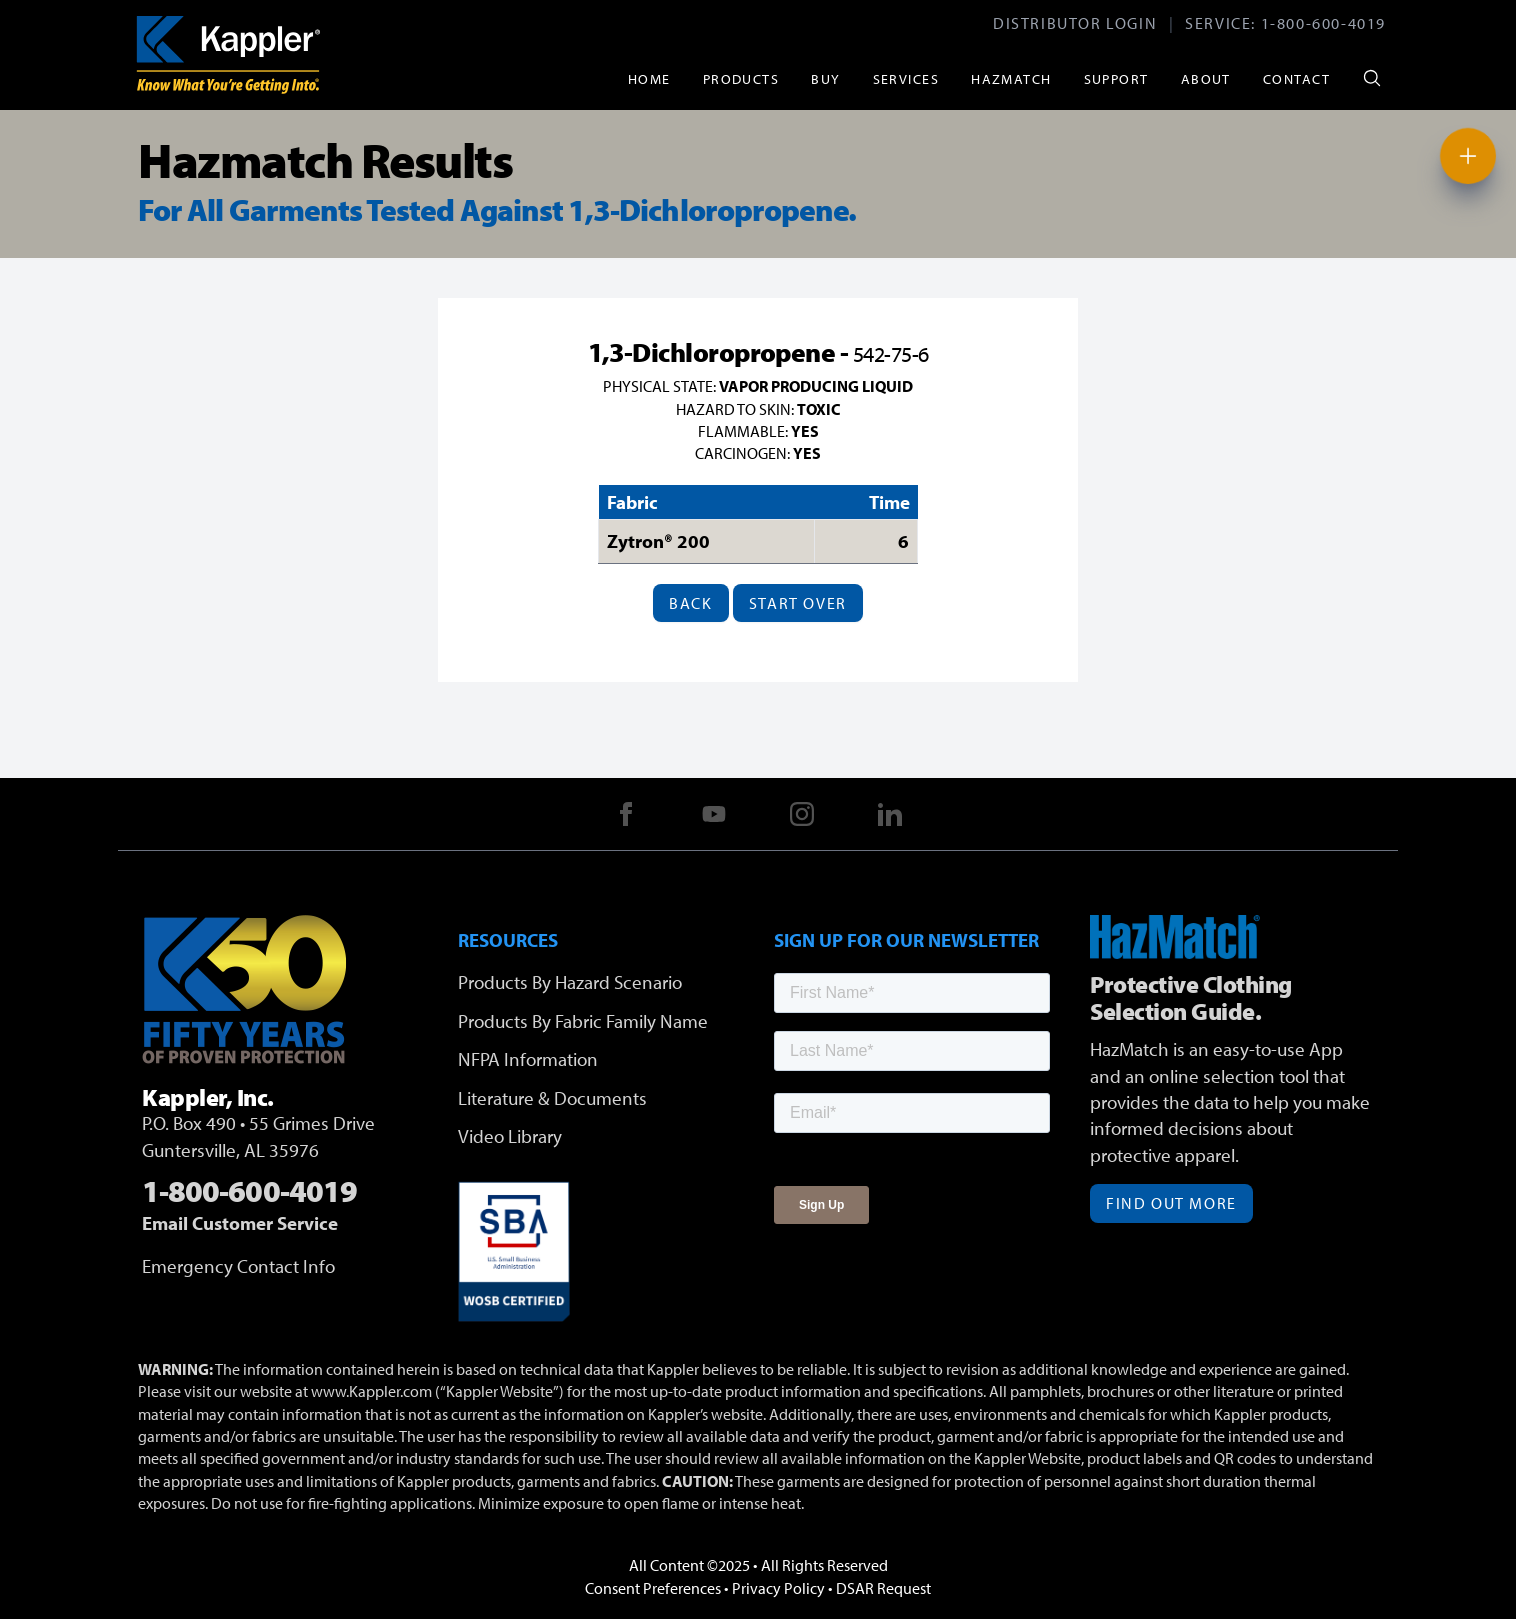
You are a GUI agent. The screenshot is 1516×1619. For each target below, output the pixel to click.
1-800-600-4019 (1323, 23)
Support (1116, 78)
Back (690, 603)
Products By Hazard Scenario (570, 982)
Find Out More (1171, 1203)
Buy (825, 78)
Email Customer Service (240, 1223)
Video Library (510, 1136)
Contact (1296, 78)
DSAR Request (883, 1588)
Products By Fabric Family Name (583, 1021)
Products (741, 78)
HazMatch (1011, 78)
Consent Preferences (653, 1588)
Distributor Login (1075, 23)
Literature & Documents (552, 1098)
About (1206, 78)
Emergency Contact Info (238, 1266)
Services (906, 78)
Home (649, 78)
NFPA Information (528, 1059)
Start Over (798, 603)
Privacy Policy (778, 1588)
